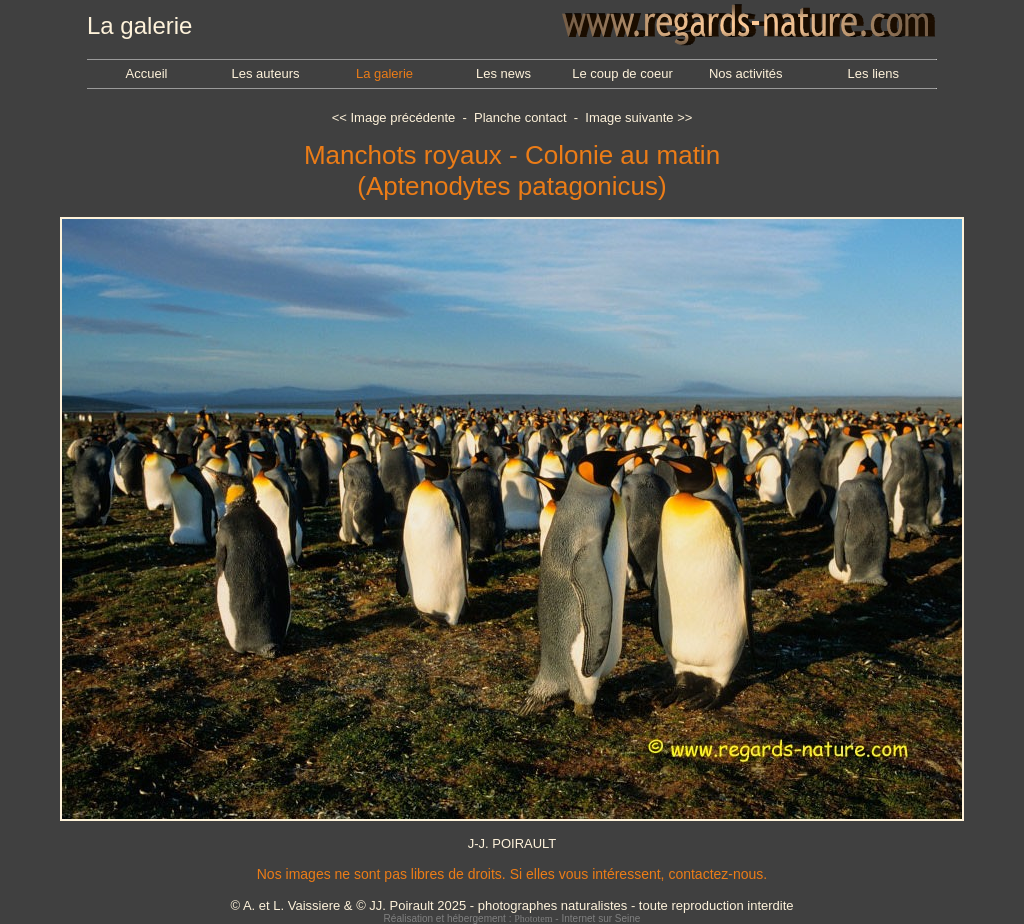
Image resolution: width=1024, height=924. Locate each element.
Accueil (147, 73)
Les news (503, 73)
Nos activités (746, 73)
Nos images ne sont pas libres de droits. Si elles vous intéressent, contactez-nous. (512, 874)
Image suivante (629, 117)
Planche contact (520, 117)
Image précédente (402, 117)
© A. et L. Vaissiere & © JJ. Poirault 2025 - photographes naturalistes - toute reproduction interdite (511, 905)
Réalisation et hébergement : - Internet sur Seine (512, 918)
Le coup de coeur (622, 73)
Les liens (873, 73)
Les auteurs (266, 73)
